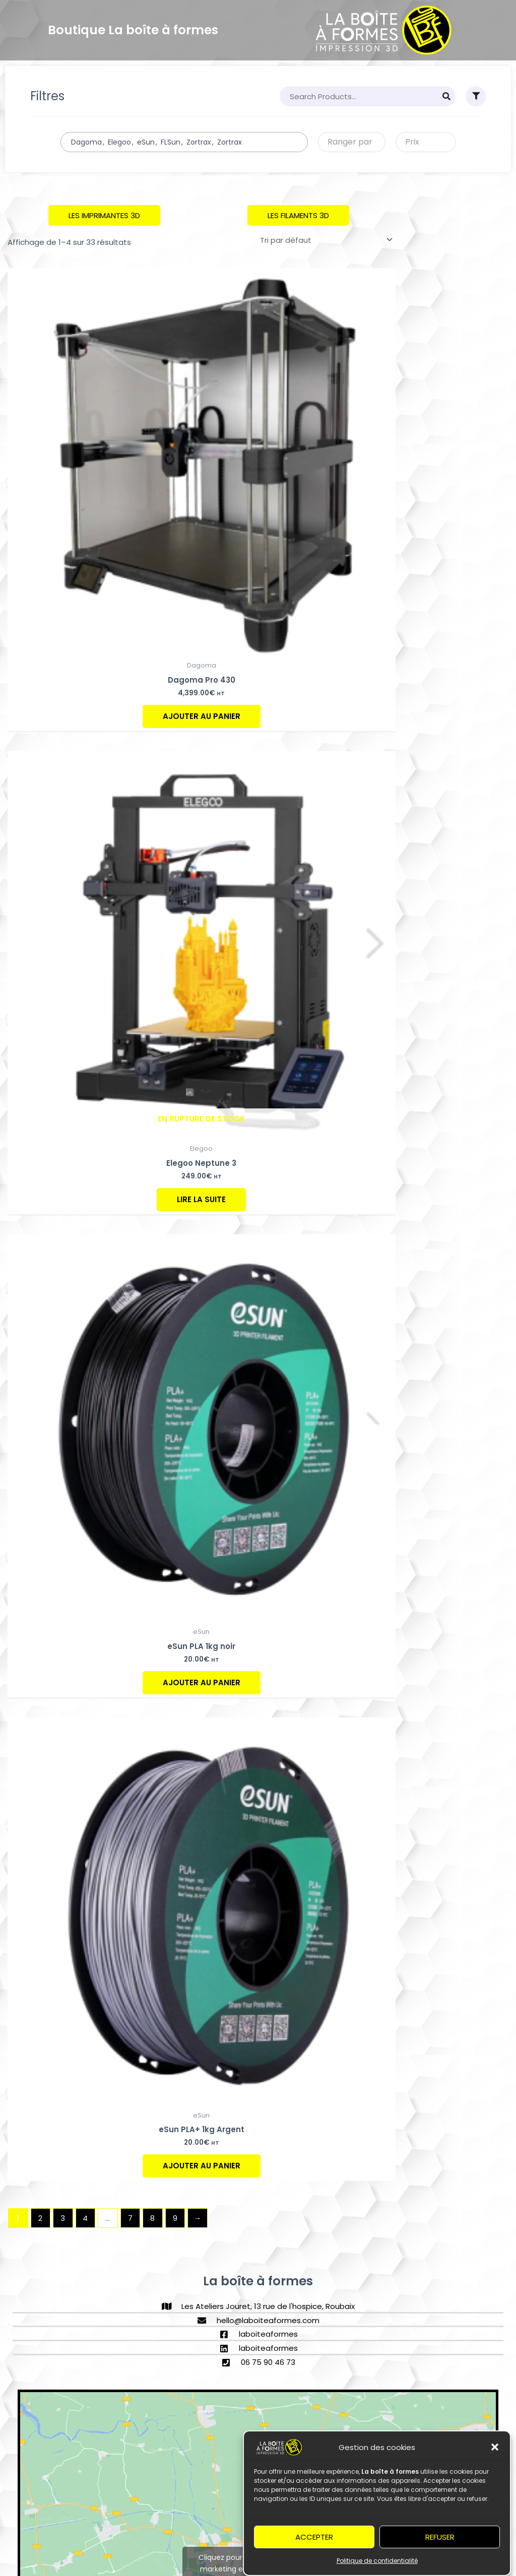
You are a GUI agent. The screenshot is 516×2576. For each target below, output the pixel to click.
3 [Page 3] (62, 2218)
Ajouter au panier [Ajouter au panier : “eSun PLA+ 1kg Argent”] (201, 2165)
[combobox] (184, 142)
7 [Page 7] (130, 2218)
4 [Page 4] (85, 2218)
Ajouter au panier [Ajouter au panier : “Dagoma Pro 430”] (201, 716)
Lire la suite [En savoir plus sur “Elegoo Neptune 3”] (201, 1199)
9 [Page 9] (175, 2218)
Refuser (440, 2550)
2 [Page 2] (40, 2218)
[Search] (446, 96)
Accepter (314, 2550)
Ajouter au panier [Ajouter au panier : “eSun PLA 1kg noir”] (201, 1682)
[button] (495, 2461)
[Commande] (325, 240)
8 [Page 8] (152, 2218)
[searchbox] (274, 142)
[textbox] (348, 142)
